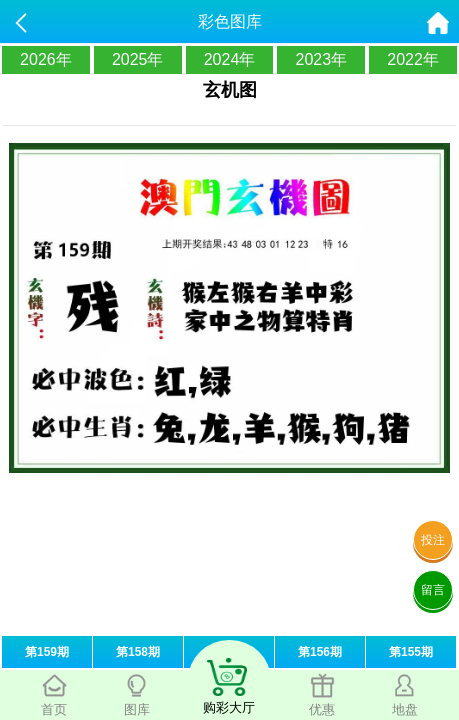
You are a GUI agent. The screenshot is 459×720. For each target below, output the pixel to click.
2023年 (321, 59)
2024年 (230, 59)
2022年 (413, 59)
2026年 (46, 59)
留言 (433, 590)
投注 (433, 540)
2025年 (138, 59)
